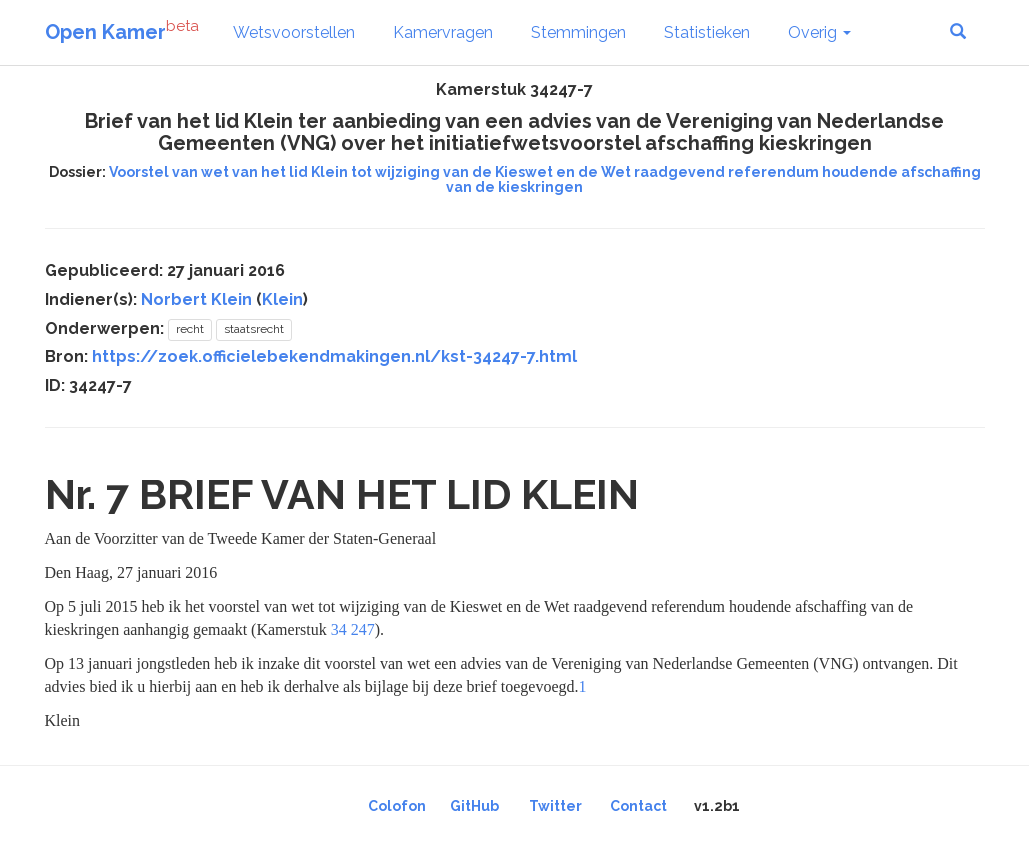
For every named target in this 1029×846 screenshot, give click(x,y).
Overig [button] (819, 32)
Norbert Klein (196, 299)
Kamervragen (443, 32)
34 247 (353, 629)
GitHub (474, 806)
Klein (282, 299)
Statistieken (707, 32)
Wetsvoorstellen (294, 32)
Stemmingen (578, 32)
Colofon (397, 806)
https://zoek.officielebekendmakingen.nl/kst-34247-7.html (334, 356)
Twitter (555, 806)
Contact (638, 806)
